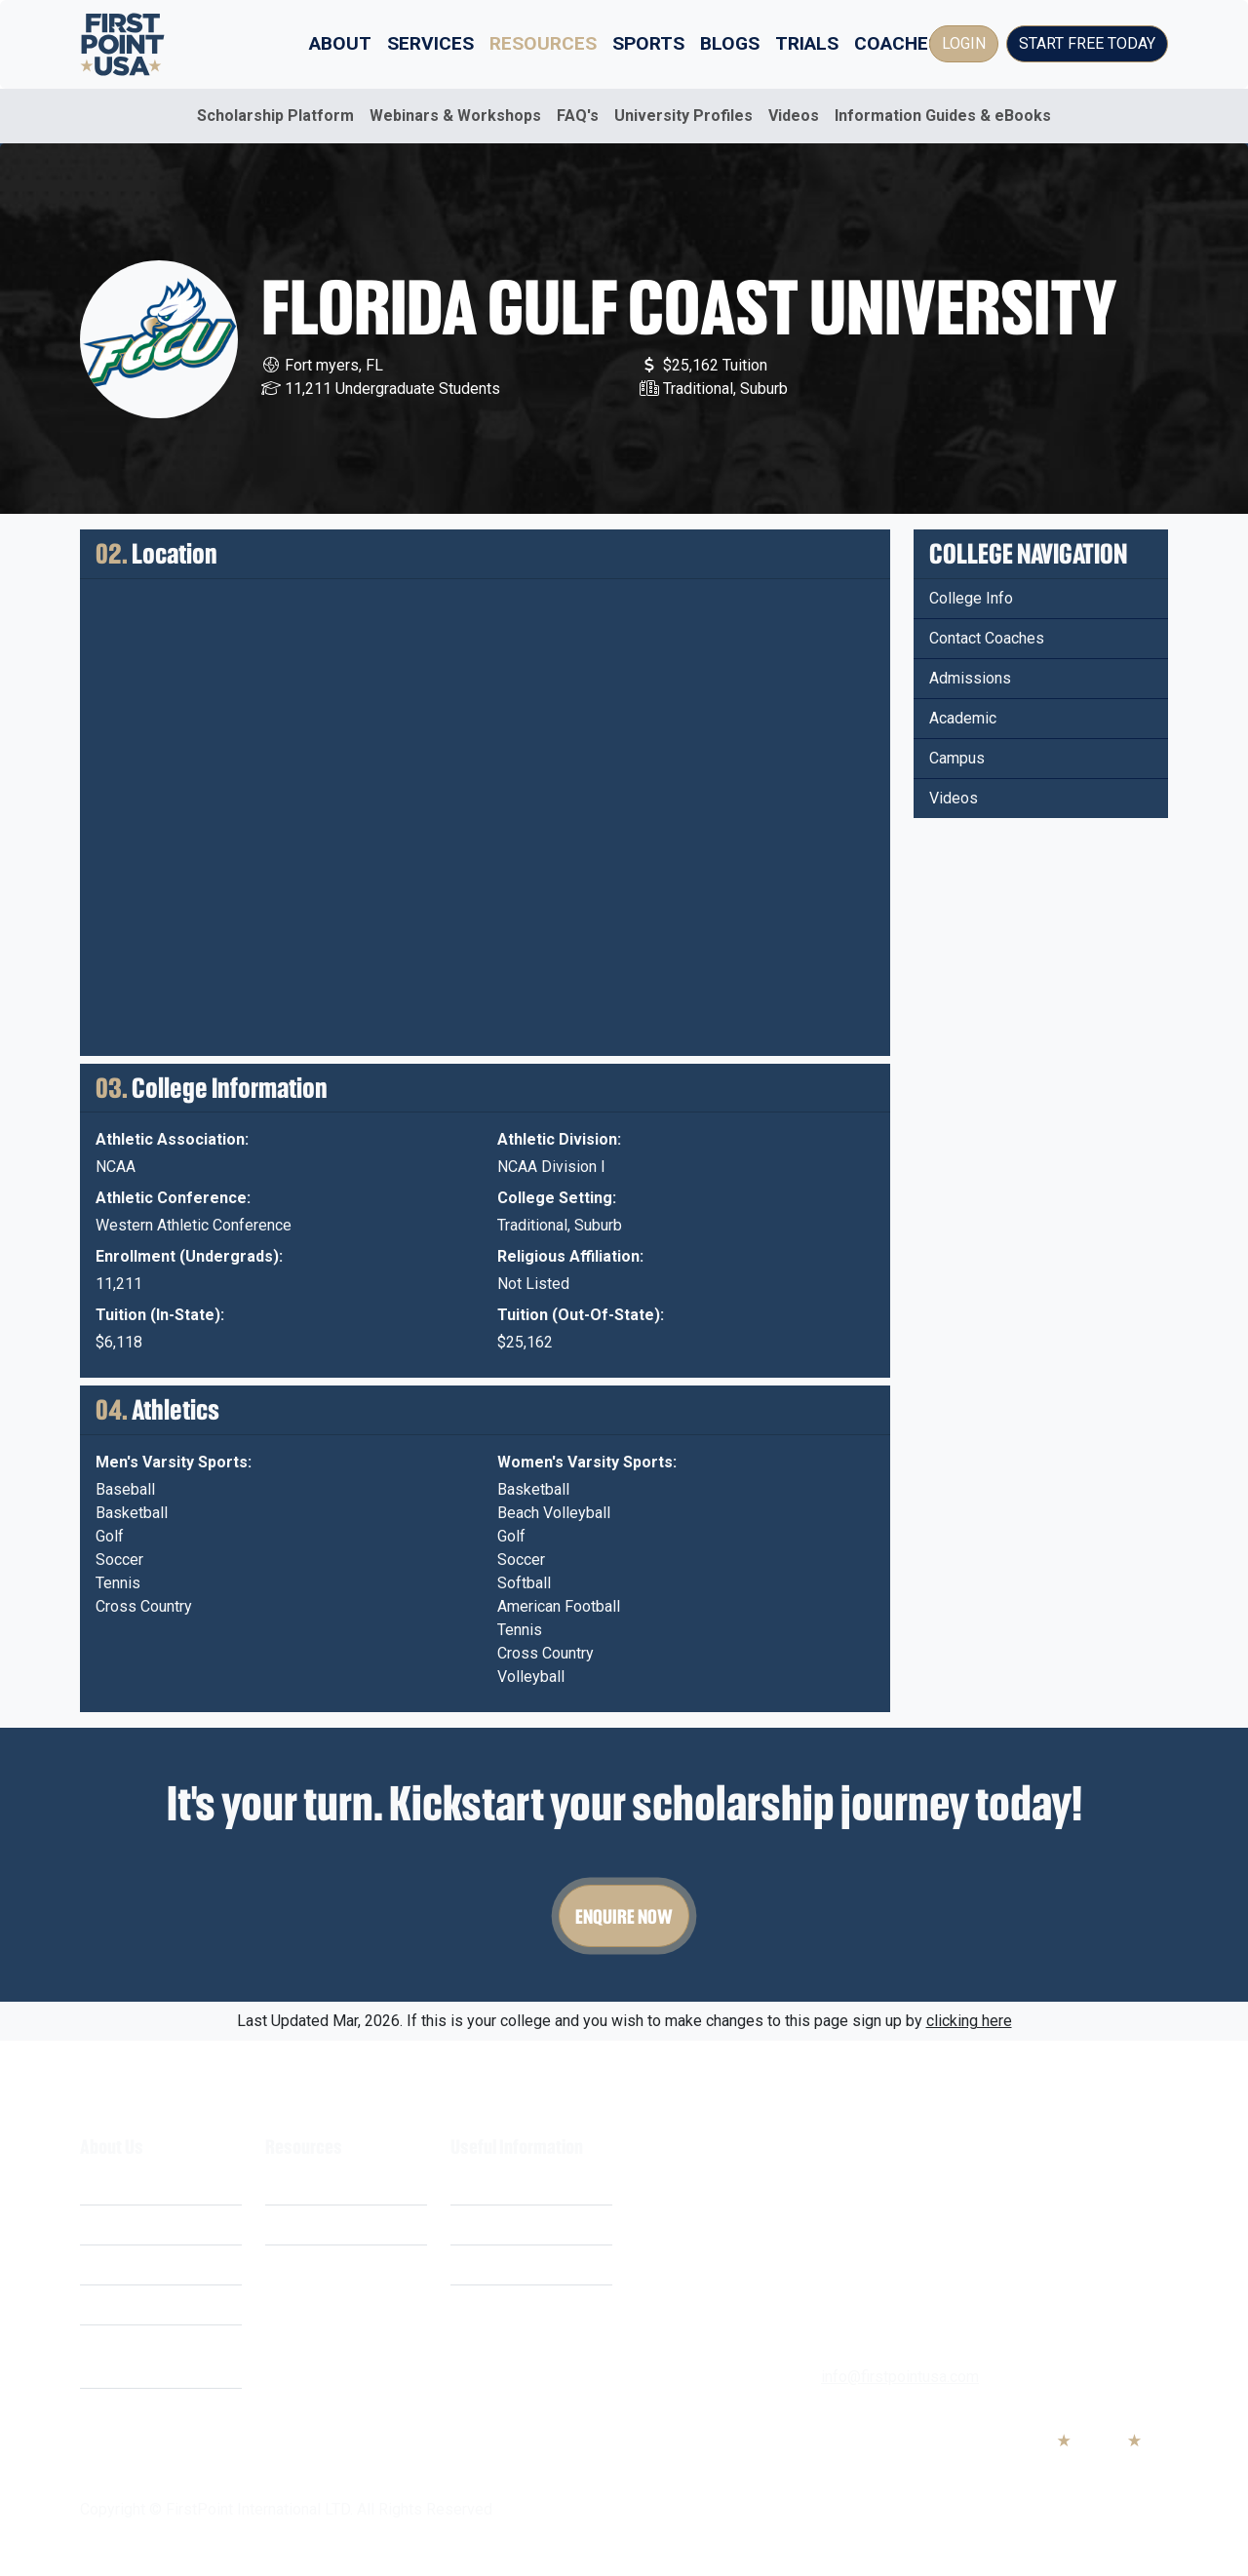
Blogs (730, 43)
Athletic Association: (172, 1139)
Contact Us (487, 2304)
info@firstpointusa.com (900, 2376)
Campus (957, 758)
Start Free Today (1087, 43)
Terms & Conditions (517, 2184)
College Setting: (556, 1198)
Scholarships (309, 2184)
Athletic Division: (559, 1139)
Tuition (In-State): (160, 1315)
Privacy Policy (499, 2224)
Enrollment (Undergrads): (189, 1256)
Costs (100, 2224)
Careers (107, 2304)
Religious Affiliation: (570, 1256)
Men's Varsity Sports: (174, 1462)
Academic (962, 718)
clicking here (969, 2020)
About (340, 43)
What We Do (122, 2184)
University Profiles (683, 115)
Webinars (297, 2224)
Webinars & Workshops (455, 115)
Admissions (970, 678)
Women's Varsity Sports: (587, 1462)
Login (964, 43)
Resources (543, 43)
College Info (971, 598)
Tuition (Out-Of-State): (580, 1315)
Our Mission (121, 2264)
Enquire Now (624, 1916)
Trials (806, 43)
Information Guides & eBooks (943, 115)
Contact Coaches (986, 638)
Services (430, 43)
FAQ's (578, 115)
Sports (648, 43)
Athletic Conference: (173, 1198)
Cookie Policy (497, 2264)
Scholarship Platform (275, 115)
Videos (793, 115)
